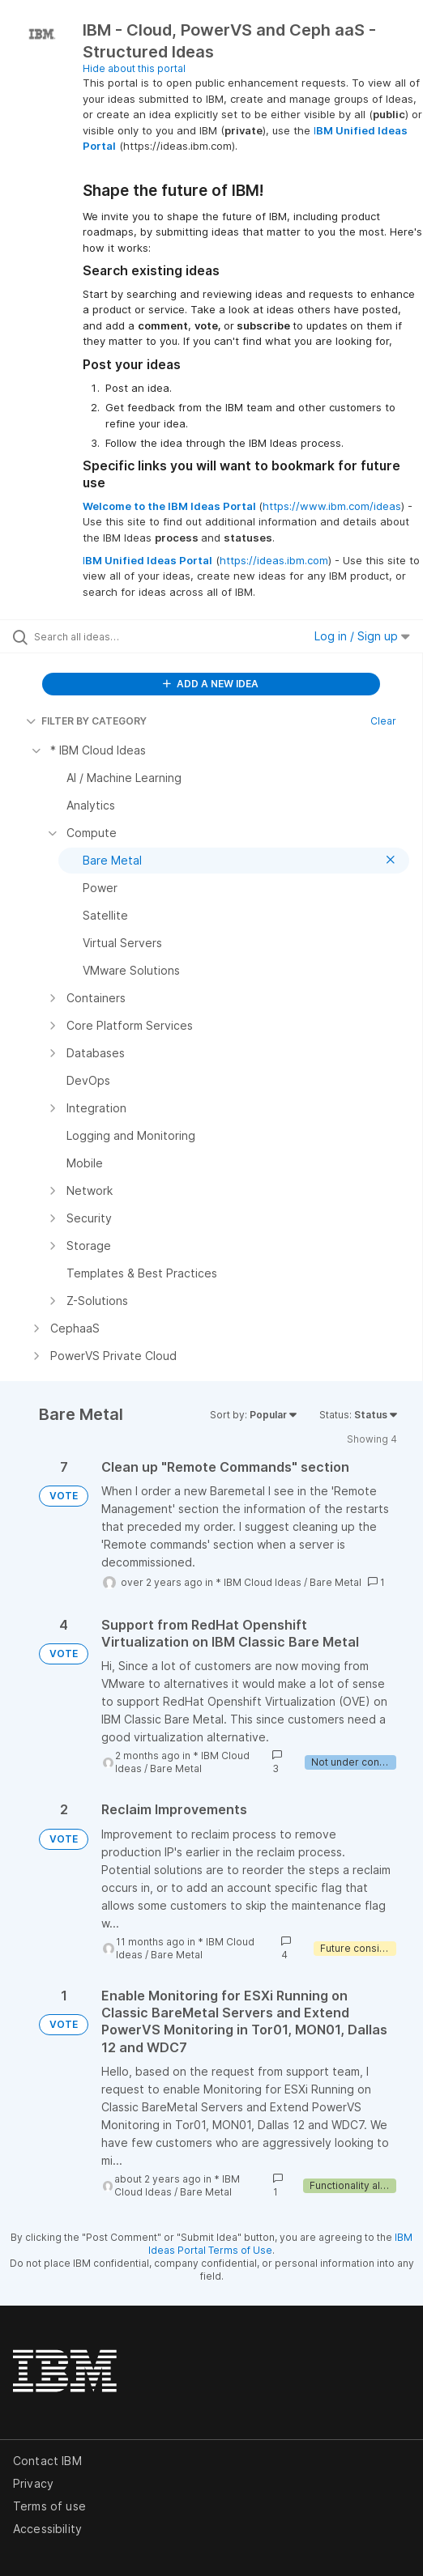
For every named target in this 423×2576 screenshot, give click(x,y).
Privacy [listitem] (33, 2483)
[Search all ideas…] (126, 636)
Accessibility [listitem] (47, 2529)
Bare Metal (335, 1582)
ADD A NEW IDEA (210, 684)
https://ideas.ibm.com (274, 560)
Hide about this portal (134, 68)
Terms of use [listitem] (49, 2506)
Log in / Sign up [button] (362, 636)
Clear (383, 721)
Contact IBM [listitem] (47, 2461)
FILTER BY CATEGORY (86, 721)
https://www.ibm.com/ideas (332, 505)
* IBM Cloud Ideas (258, 1582)
